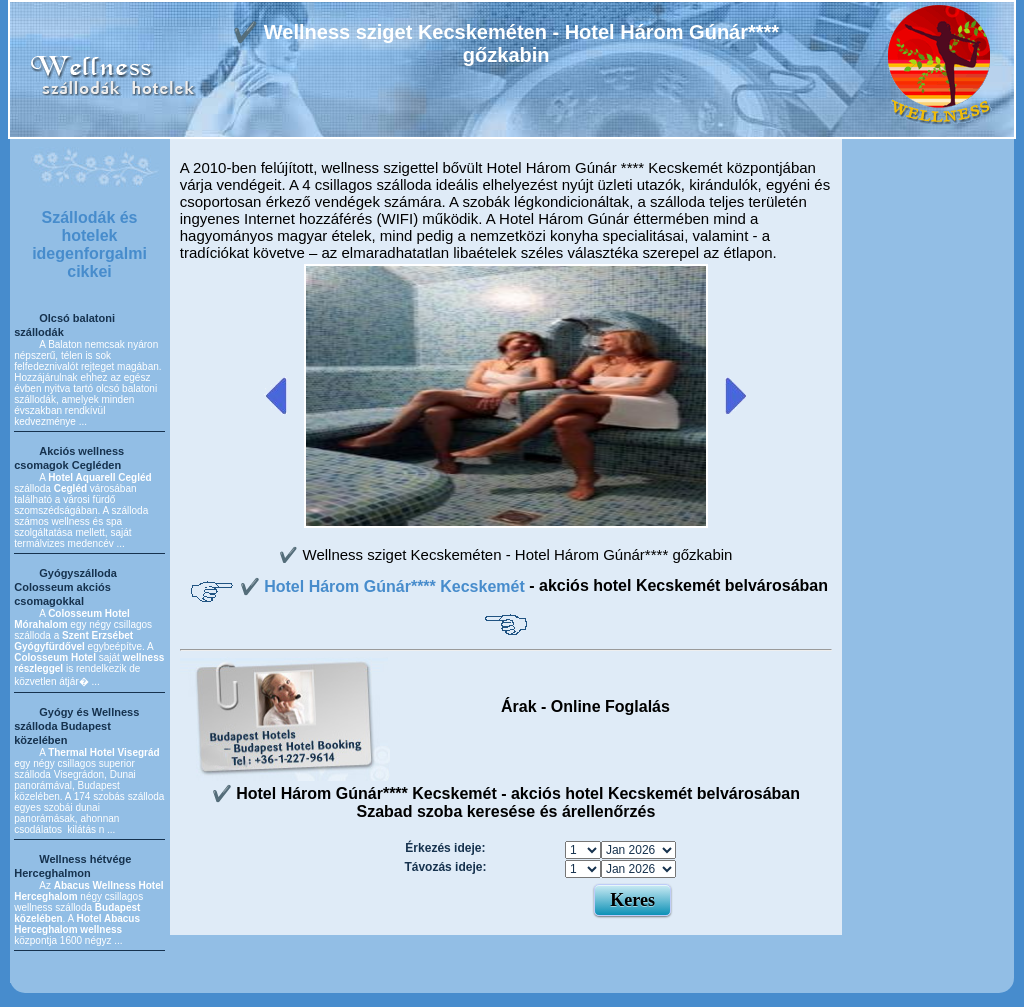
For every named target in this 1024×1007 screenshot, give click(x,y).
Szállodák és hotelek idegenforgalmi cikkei (89, 244)
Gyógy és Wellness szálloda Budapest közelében (76, 726)
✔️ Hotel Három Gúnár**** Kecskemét (384, 586)
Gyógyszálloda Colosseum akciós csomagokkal (65, 587)
